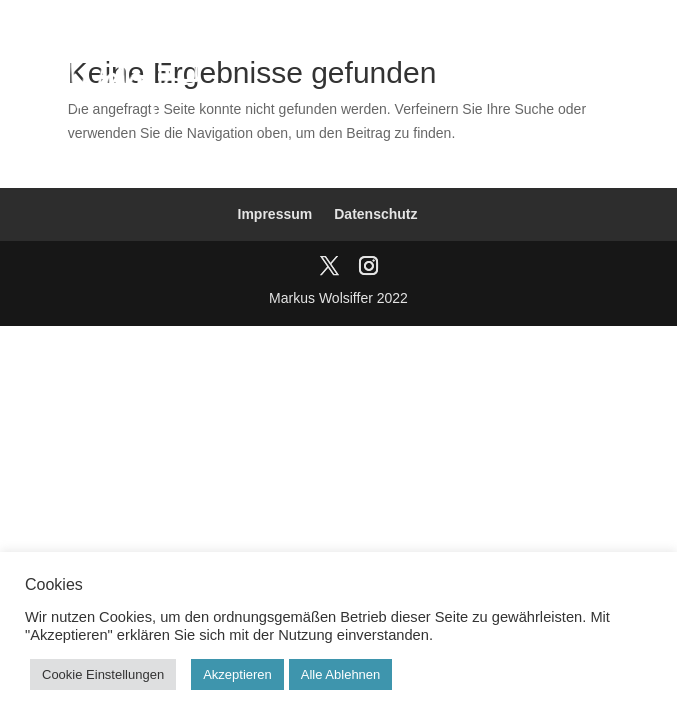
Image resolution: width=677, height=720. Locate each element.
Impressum (275, 214)
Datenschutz (375, 214)
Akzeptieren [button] (237, 674)
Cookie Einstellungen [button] (103, 674)
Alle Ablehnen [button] (341, 674)
